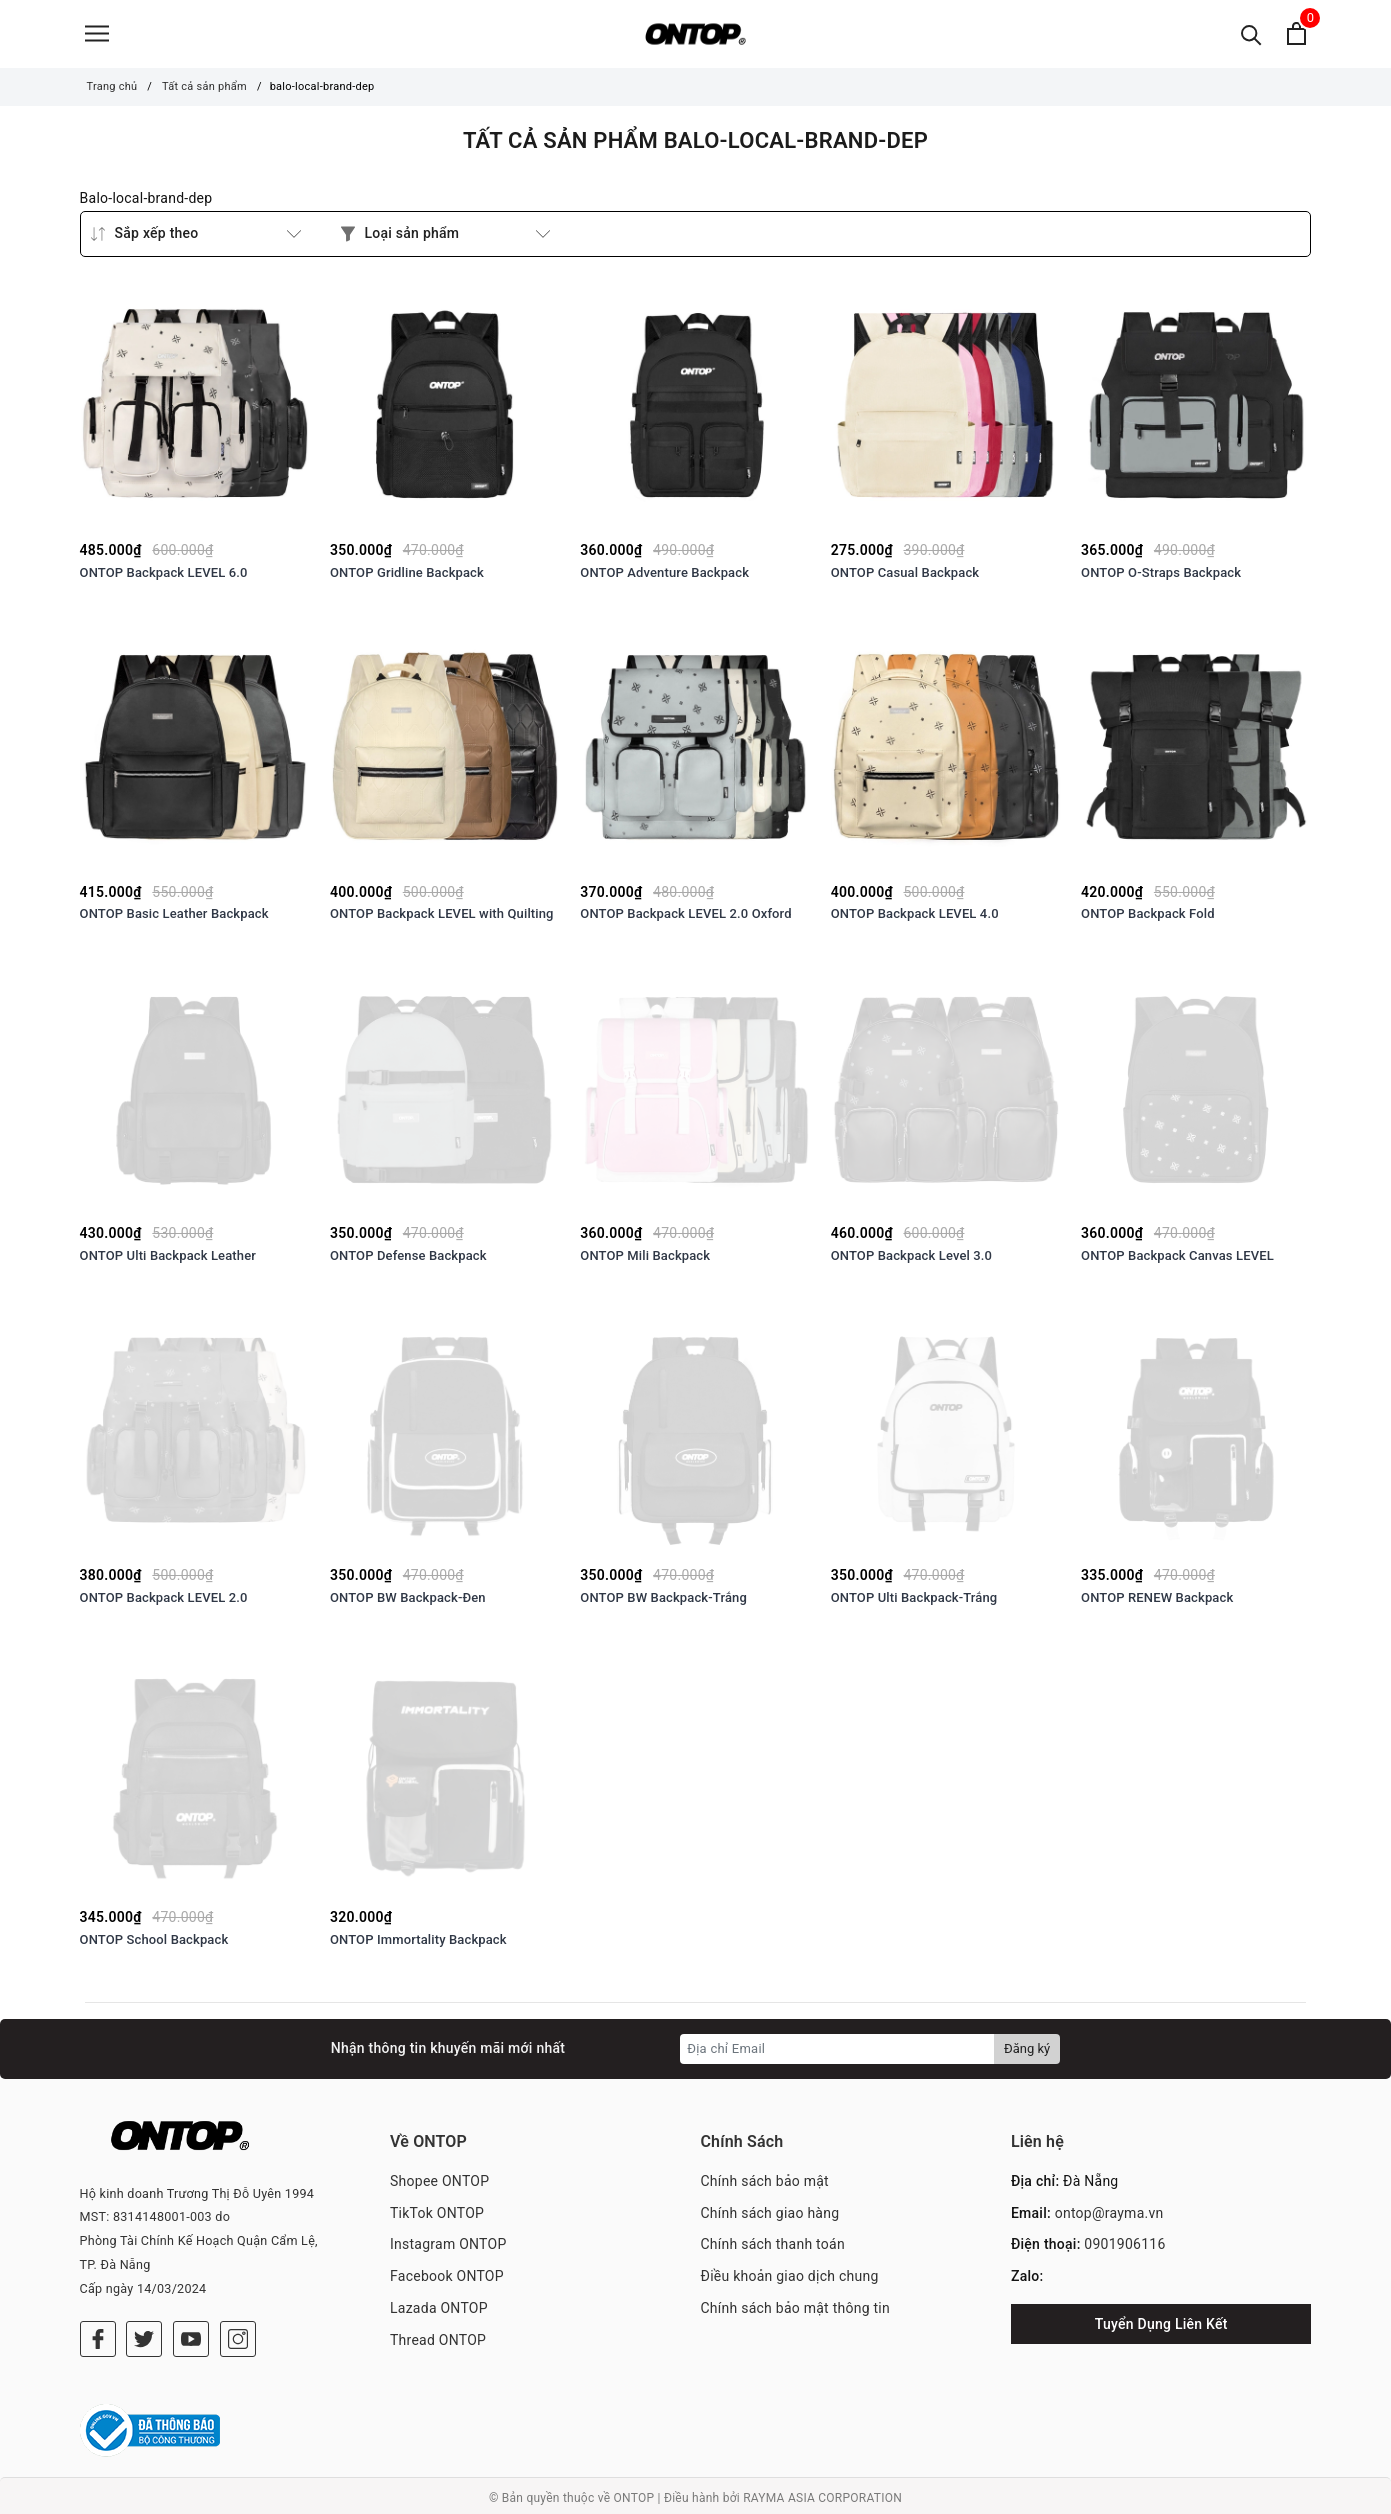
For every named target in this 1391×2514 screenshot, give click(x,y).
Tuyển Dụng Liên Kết (1161, 2331)
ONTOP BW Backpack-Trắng (663, 1604)
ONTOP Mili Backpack (645, 1262)
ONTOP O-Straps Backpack (1161, 579)
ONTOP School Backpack (154, 1946)
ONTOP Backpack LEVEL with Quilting (442, 921)
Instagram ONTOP (448, 2252)
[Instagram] (238, 2317)
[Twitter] (144, 2317)
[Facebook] (98, 2317)
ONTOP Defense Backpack (408, 1262)
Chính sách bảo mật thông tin (795, 2315)
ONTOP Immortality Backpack (418, 1946)
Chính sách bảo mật (764, 2188)
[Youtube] (191, 2317)
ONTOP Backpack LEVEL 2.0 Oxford (685, 921)
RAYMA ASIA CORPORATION (822, 2494)
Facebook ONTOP (447, 2283)
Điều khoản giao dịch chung (789, 2283)
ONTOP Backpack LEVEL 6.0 (164, 579)
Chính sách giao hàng (769, 2220)
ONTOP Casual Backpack (905, 579)
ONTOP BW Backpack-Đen (408, 1604)
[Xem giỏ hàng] (1296, 37)
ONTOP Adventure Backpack (664, 579)
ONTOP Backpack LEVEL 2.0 (164, 1604)
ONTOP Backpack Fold (1148, 921)
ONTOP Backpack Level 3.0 (911, 1262)
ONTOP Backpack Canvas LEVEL (1177, 1262)
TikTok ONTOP (437, 2220)
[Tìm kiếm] (1251, 37)
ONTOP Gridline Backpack (407, 579)
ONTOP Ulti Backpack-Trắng (914, 1604)
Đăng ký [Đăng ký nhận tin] (1027, 2055)
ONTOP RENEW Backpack (1157, 1604)
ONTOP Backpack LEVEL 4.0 (915, 921)
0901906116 (1124, 2252)
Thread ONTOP (438, 2347)
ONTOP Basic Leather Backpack (174, 921)
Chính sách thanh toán (772, 2252)
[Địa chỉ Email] (837, 2056)
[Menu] (97, 37)
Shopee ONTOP (439, 2188)
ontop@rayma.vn (1109, 2220)
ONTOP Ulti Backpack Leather (168, 1262)
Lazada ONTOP (439, 2315)
